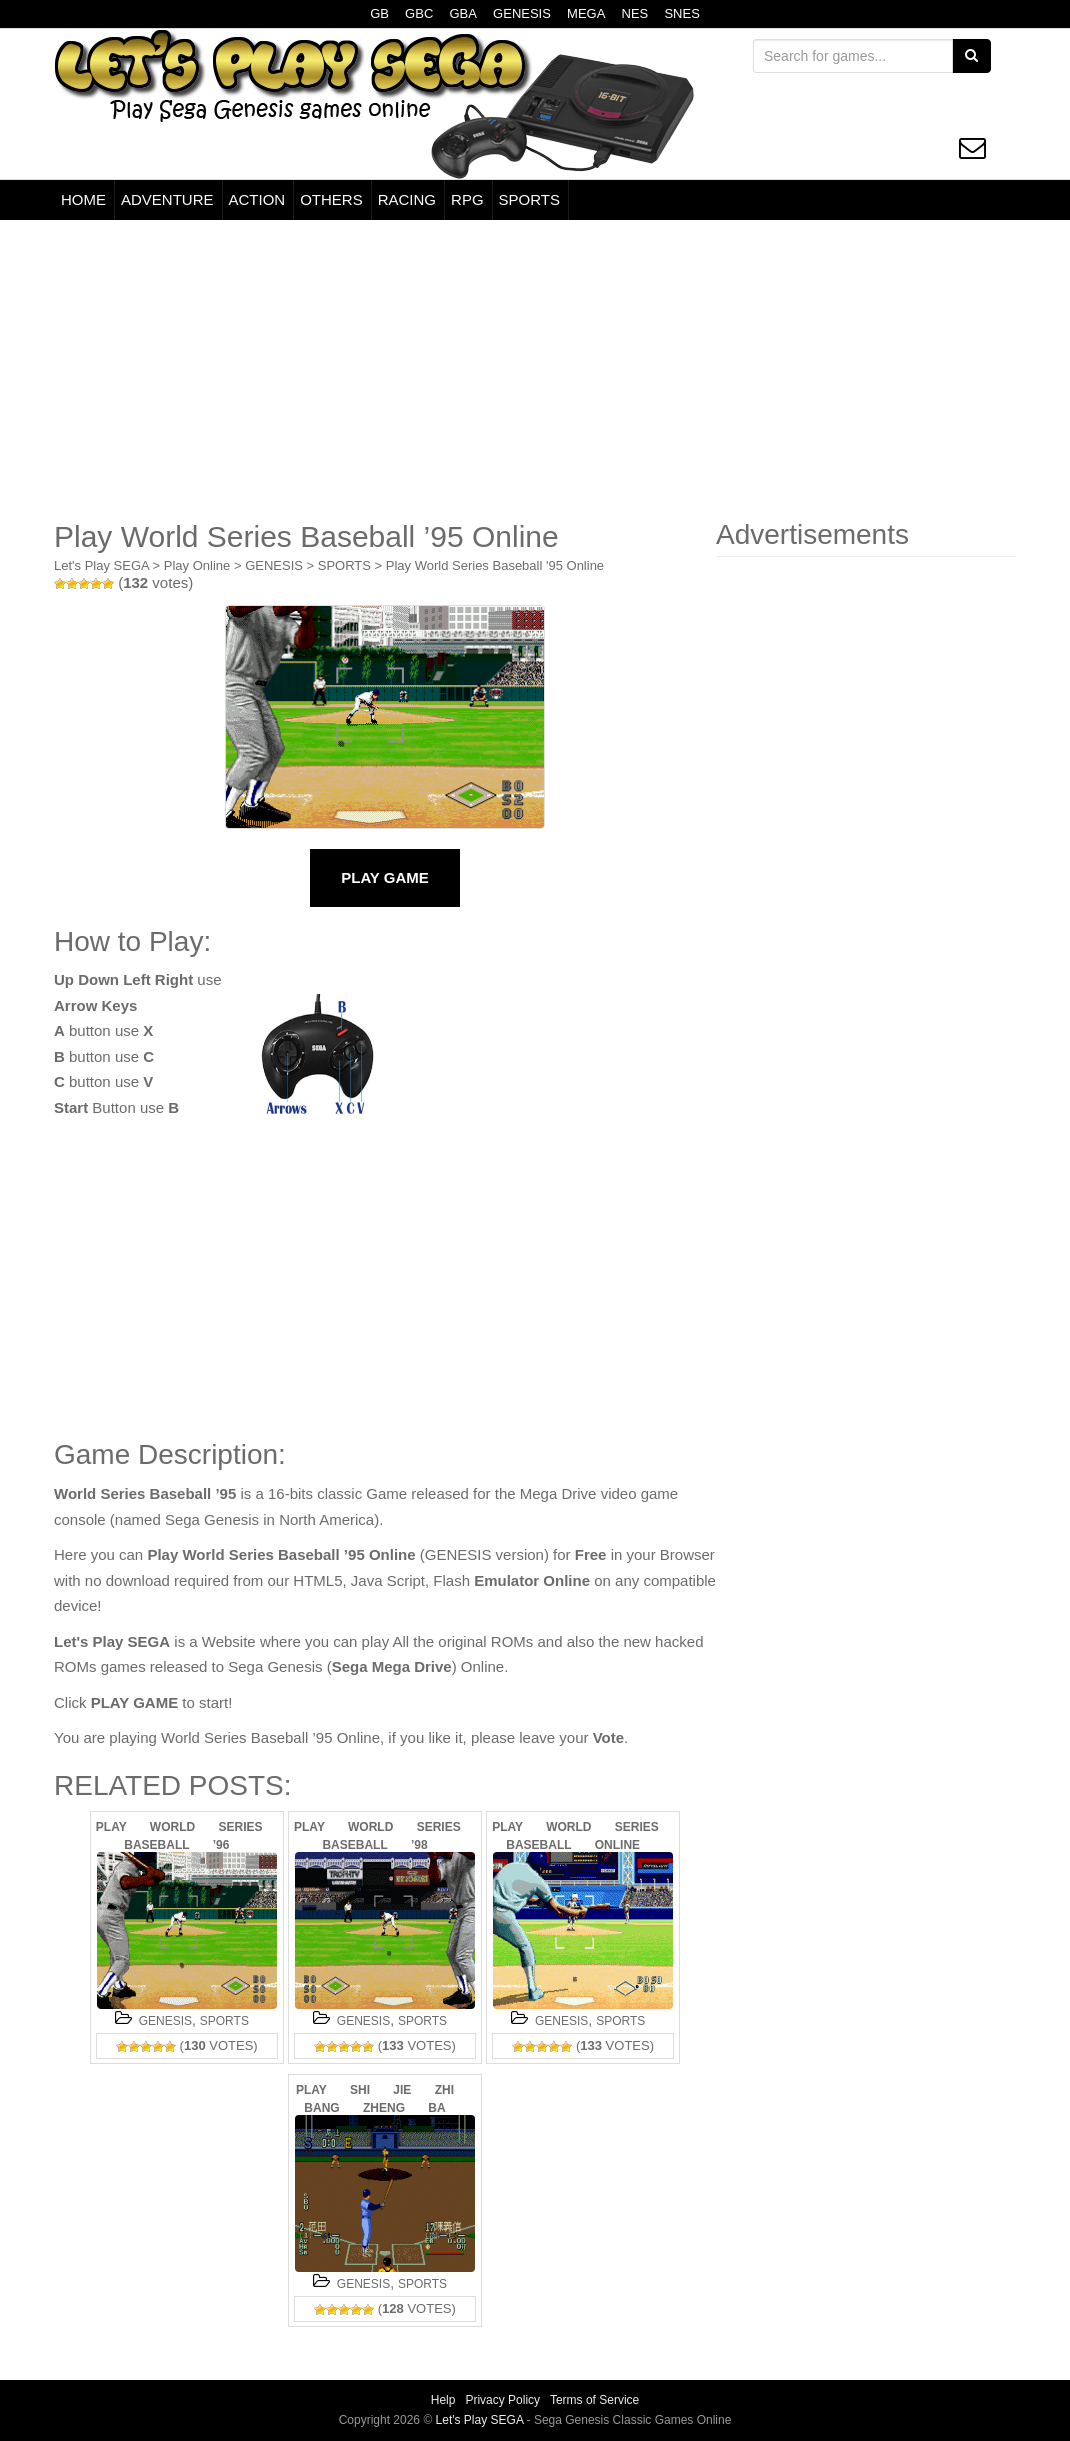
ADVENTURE (167, 199)
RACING (407, 199)
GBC (419, 13)
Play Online (197, 565)
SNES (681, 13)
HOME (83, 199)
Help (443, 2400)
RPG (467, 199)
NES (635, 13)
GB (379, 13)
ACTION (257, 199)
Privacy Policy (502, 2400)
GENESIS (522, 13)
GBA (462, 13)
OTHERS (331, 199)
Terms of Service (594, 2400)
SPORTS (529, 199)
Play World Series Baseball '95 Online (495, 565)
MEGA (586, 13)
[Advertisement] (535, 370)
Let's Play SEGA (101, 565)
